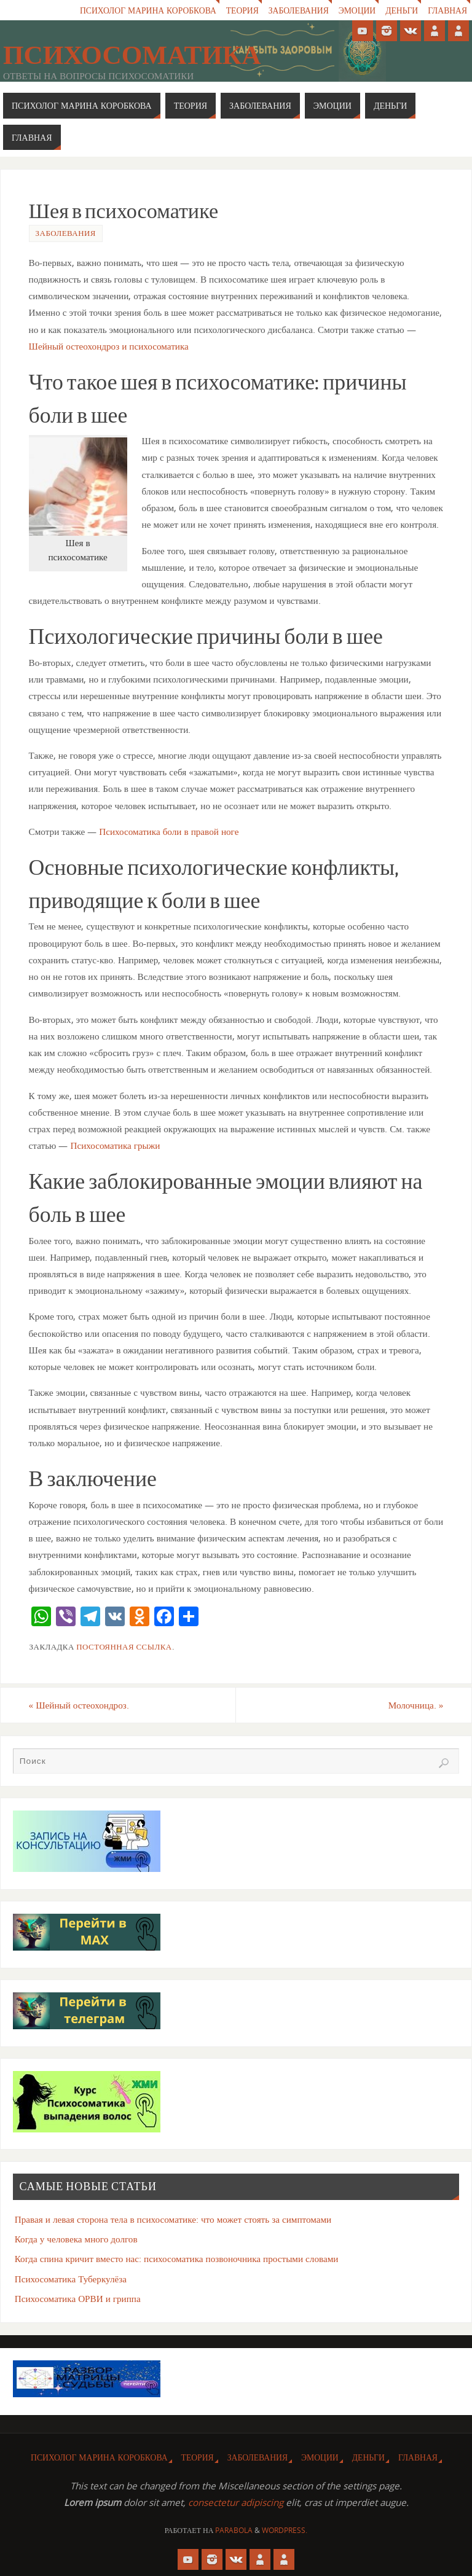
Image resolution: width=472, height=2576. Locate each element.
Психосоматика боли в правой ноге (168, 831)
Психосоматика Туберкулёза (71, 2279)
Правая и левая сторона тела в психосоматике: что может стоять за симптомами (173, 2219)
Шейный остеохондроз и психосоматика (109, 346)
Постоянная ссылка (123, 1646)
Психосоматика (132, 55)
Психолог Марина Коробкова (147, 10)
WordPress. (284, 2530)
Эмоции (357, 10)
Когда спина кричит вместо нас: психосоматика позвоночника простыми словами (177, 2258)
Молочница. (416, 1705)
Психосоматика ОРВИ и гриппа (78, 2298)
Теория (242, 10)
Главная (447, 10)
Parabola (234, 2530)
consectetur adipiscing (235, 2502)
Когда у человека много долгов (76, 2239)
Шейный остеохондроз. (79, 1705)
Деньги (401, 10)
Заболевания (298, 10)
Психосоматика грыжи (115, 1145)
